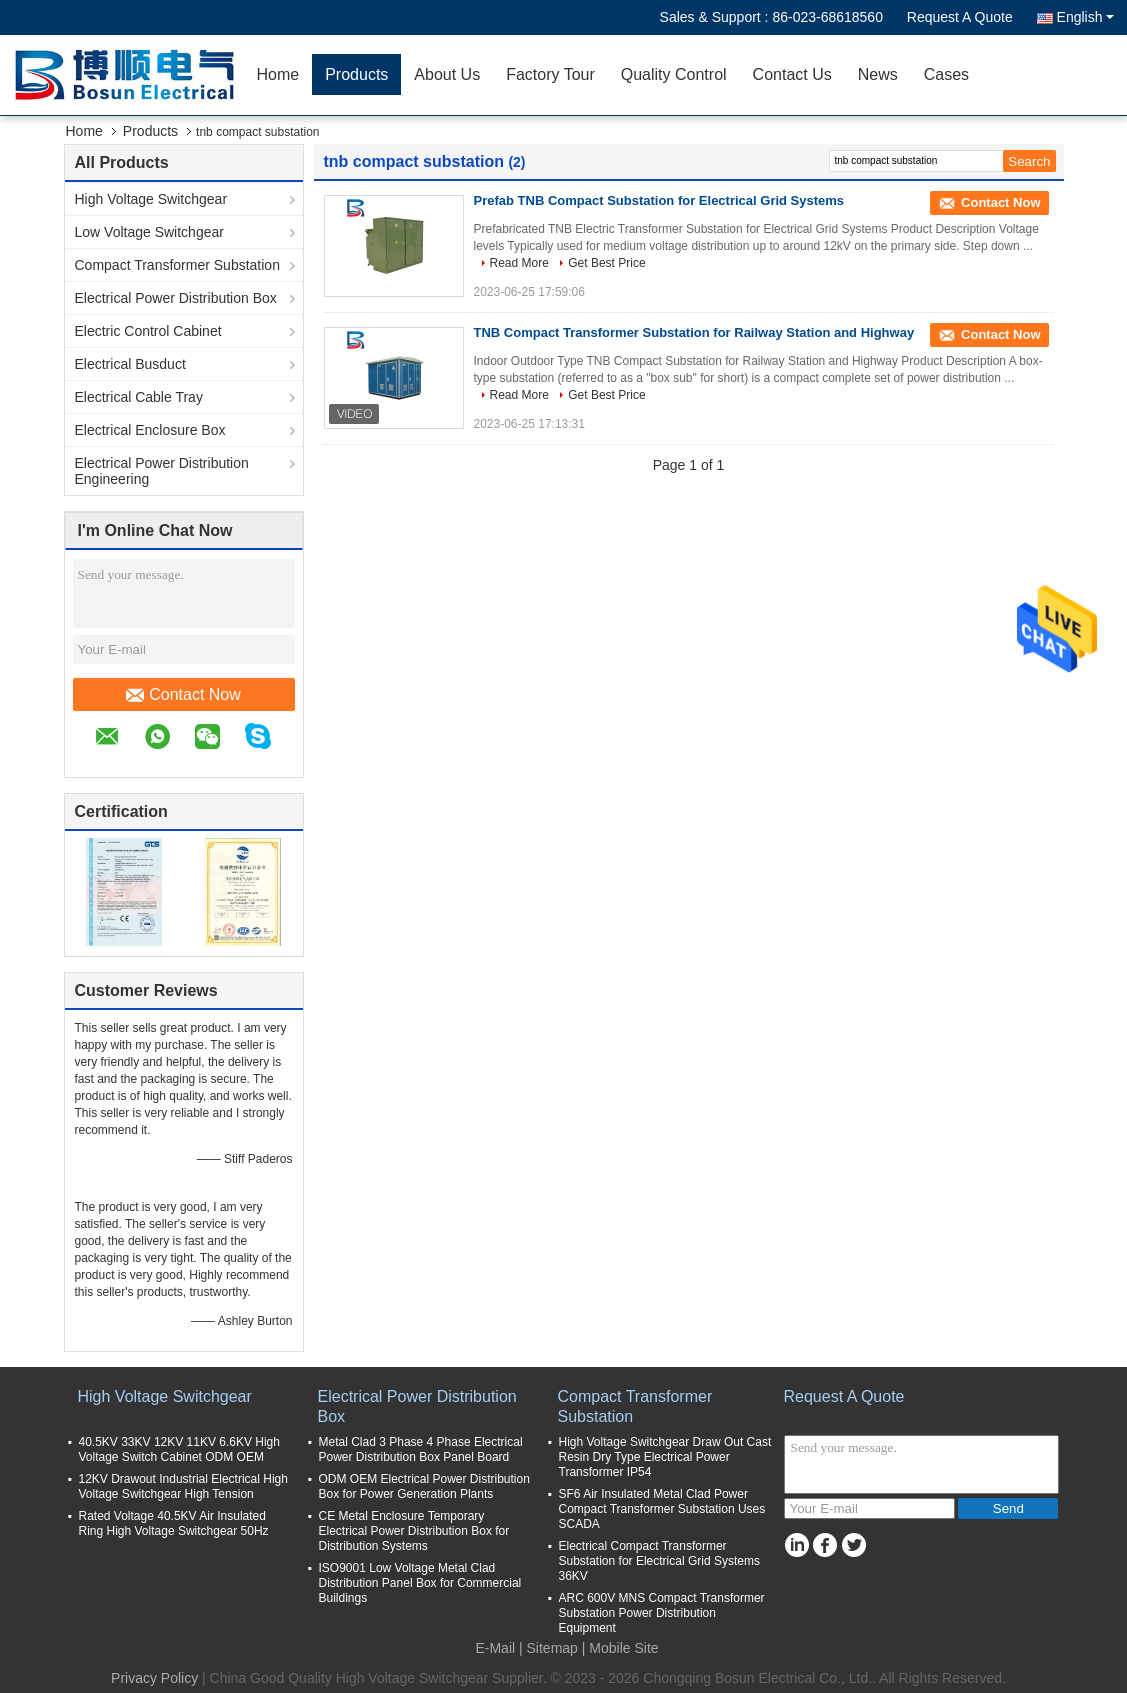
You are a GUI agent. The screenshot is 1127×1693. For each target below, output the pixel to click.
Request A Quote (960, 17)
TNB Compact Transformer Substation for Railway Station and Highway (694, 332)
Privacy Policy (154, 1678)
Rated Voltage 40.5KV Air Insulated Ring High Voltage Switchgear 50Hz (174, 1523)
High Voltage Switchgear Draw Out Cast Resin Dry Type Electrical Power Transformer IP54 (665, 1457)
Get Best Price (606, 263)
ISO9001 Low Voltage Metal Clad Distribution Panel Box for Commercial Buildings (420, 1583)
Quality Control (674, 74)
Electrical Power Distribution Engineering (162, 471)
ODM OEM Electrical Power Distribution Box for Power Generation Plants (424, 1486)
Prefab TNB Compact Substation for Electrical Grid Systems (659, 200)
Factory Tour (550, 74)
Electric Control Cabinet (148, 331)
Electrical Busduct (130, 364)
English (1085, 17)
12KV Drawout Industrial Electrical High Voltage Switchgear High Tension (183, 1486)
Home (278, 74)
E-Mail (495, 1648)
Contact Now (183, 695)
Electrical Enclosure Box (150, 430)
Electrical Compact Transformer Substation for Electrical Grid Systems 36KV (659, 1561)
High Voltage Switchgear (151, 199)
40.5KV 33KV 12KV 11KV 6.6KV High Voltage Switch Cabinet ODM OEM (179, 1449)
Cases (946, 74)
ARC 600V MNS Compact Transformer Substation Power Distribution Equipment (662, 1613)
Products (356, 74)
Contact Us (792, 74)
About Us (447, 74)
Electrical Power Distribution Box (176, 298)
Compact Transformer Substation (177, 265)
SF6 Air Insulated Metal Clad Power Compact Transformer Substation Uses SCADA (662, 1509)
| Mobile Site (620, 1648)
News (878, 74)
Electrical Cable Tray (139, 397)
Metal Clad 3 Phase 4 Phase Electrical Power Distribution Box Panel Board (421, 1449)
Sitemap (552, 1648)
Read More (519, 263)
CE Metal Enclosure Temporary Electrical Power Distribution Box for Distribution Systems (414, 1531)
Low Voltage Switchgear (149, 232)
